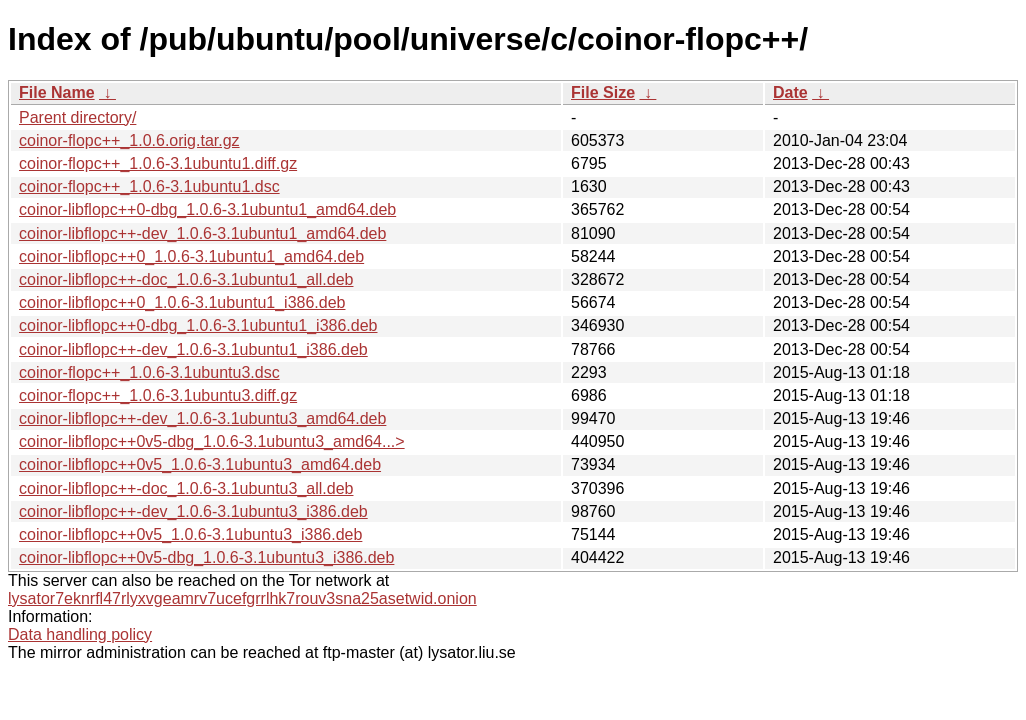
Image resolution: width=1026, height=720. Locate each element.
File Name (57, 92)
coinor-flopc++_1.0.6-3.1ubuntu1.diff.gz (158, 163)
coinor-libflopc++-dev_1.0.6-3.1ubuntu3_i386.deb (193, 511)
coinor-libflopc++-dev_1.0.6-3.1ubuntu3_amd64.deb (202, 418)
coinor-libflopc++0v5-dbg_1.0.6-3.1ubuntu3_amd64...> (212, 441)
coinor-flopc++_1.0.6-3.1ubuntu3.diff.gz (158, 395)
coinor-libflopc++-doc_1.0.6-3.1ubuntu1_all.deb (186, 279)
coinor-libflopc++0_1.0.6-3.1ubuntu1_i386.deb (182, 302)
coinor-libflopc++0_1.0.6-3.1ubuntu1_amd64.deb (191, 256)
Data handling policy (80, 634)
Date (790, 92)
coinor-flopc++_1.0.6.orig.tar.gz (129, 140)
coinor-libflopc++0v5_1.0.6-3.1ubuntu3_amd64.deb (200, 464)
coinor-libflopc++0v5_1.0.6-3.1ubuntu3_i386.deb (190, 534)
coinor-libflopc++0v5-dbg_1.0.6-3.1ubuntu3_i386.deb (206, 557)
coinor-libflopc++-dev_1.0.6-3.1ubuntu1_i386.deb (193, 349)
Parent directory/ (77, 117)
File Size (603, 92)
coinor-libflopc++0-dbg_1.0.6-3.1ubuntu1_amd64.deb (207, 209)
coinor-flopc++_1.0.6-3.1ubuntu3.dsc (149, 372)
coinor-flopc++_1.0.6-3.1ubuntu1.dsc (149, 186)
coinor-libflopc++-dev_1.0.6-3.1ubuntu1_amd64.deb (202, 233)
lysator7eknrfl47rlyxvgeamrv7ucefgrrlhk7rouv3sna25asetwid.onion (242, 598)
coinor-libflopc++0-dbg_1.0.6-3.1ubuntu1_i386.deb (198, 325)
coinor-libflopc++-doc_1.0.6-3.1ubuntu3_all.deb (186, 488)
